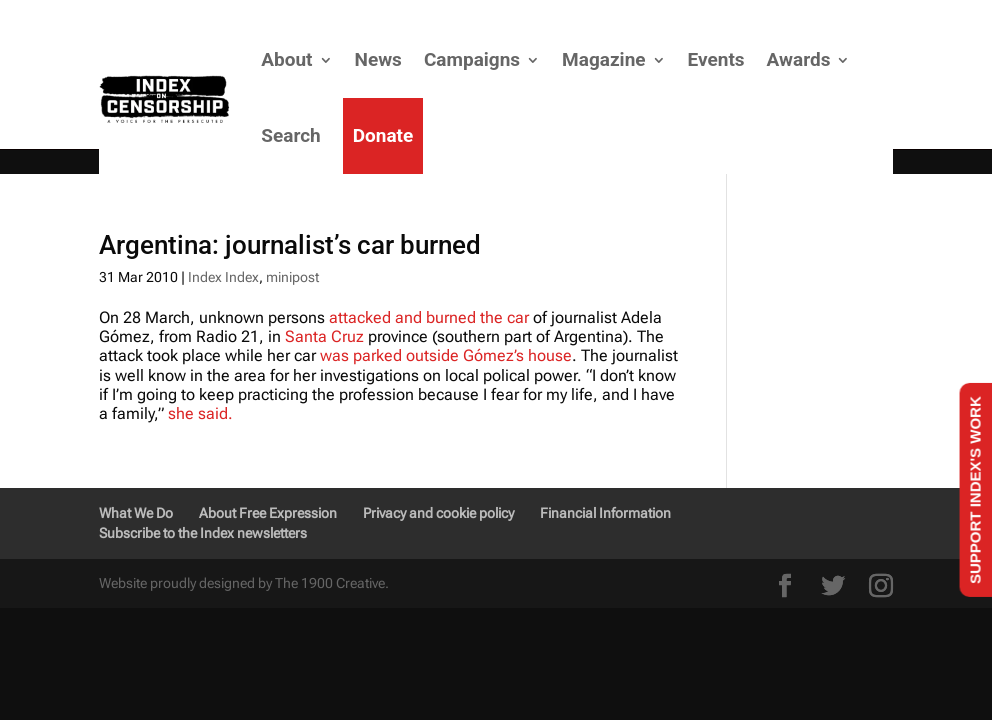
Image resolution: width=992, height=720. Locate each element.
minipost (292, 277)
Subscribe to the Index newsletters (203, 533)
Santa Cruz (324, 336)
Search (290, 135)
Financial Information (605, 513)
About (286, 59)
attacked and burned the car (429, 317)
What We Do (136, 513)
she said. (200, 413)
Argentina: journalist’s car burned (290, 245)
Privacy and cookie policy (438, 513)
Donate (383, 135)
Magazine (603, 59)
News (378, 59)
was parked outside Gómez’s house (446, 355)
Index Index (223, 277)
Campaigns (472, 59)
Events (716, 59)
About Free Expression (268, 513)
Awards (799, 59)
